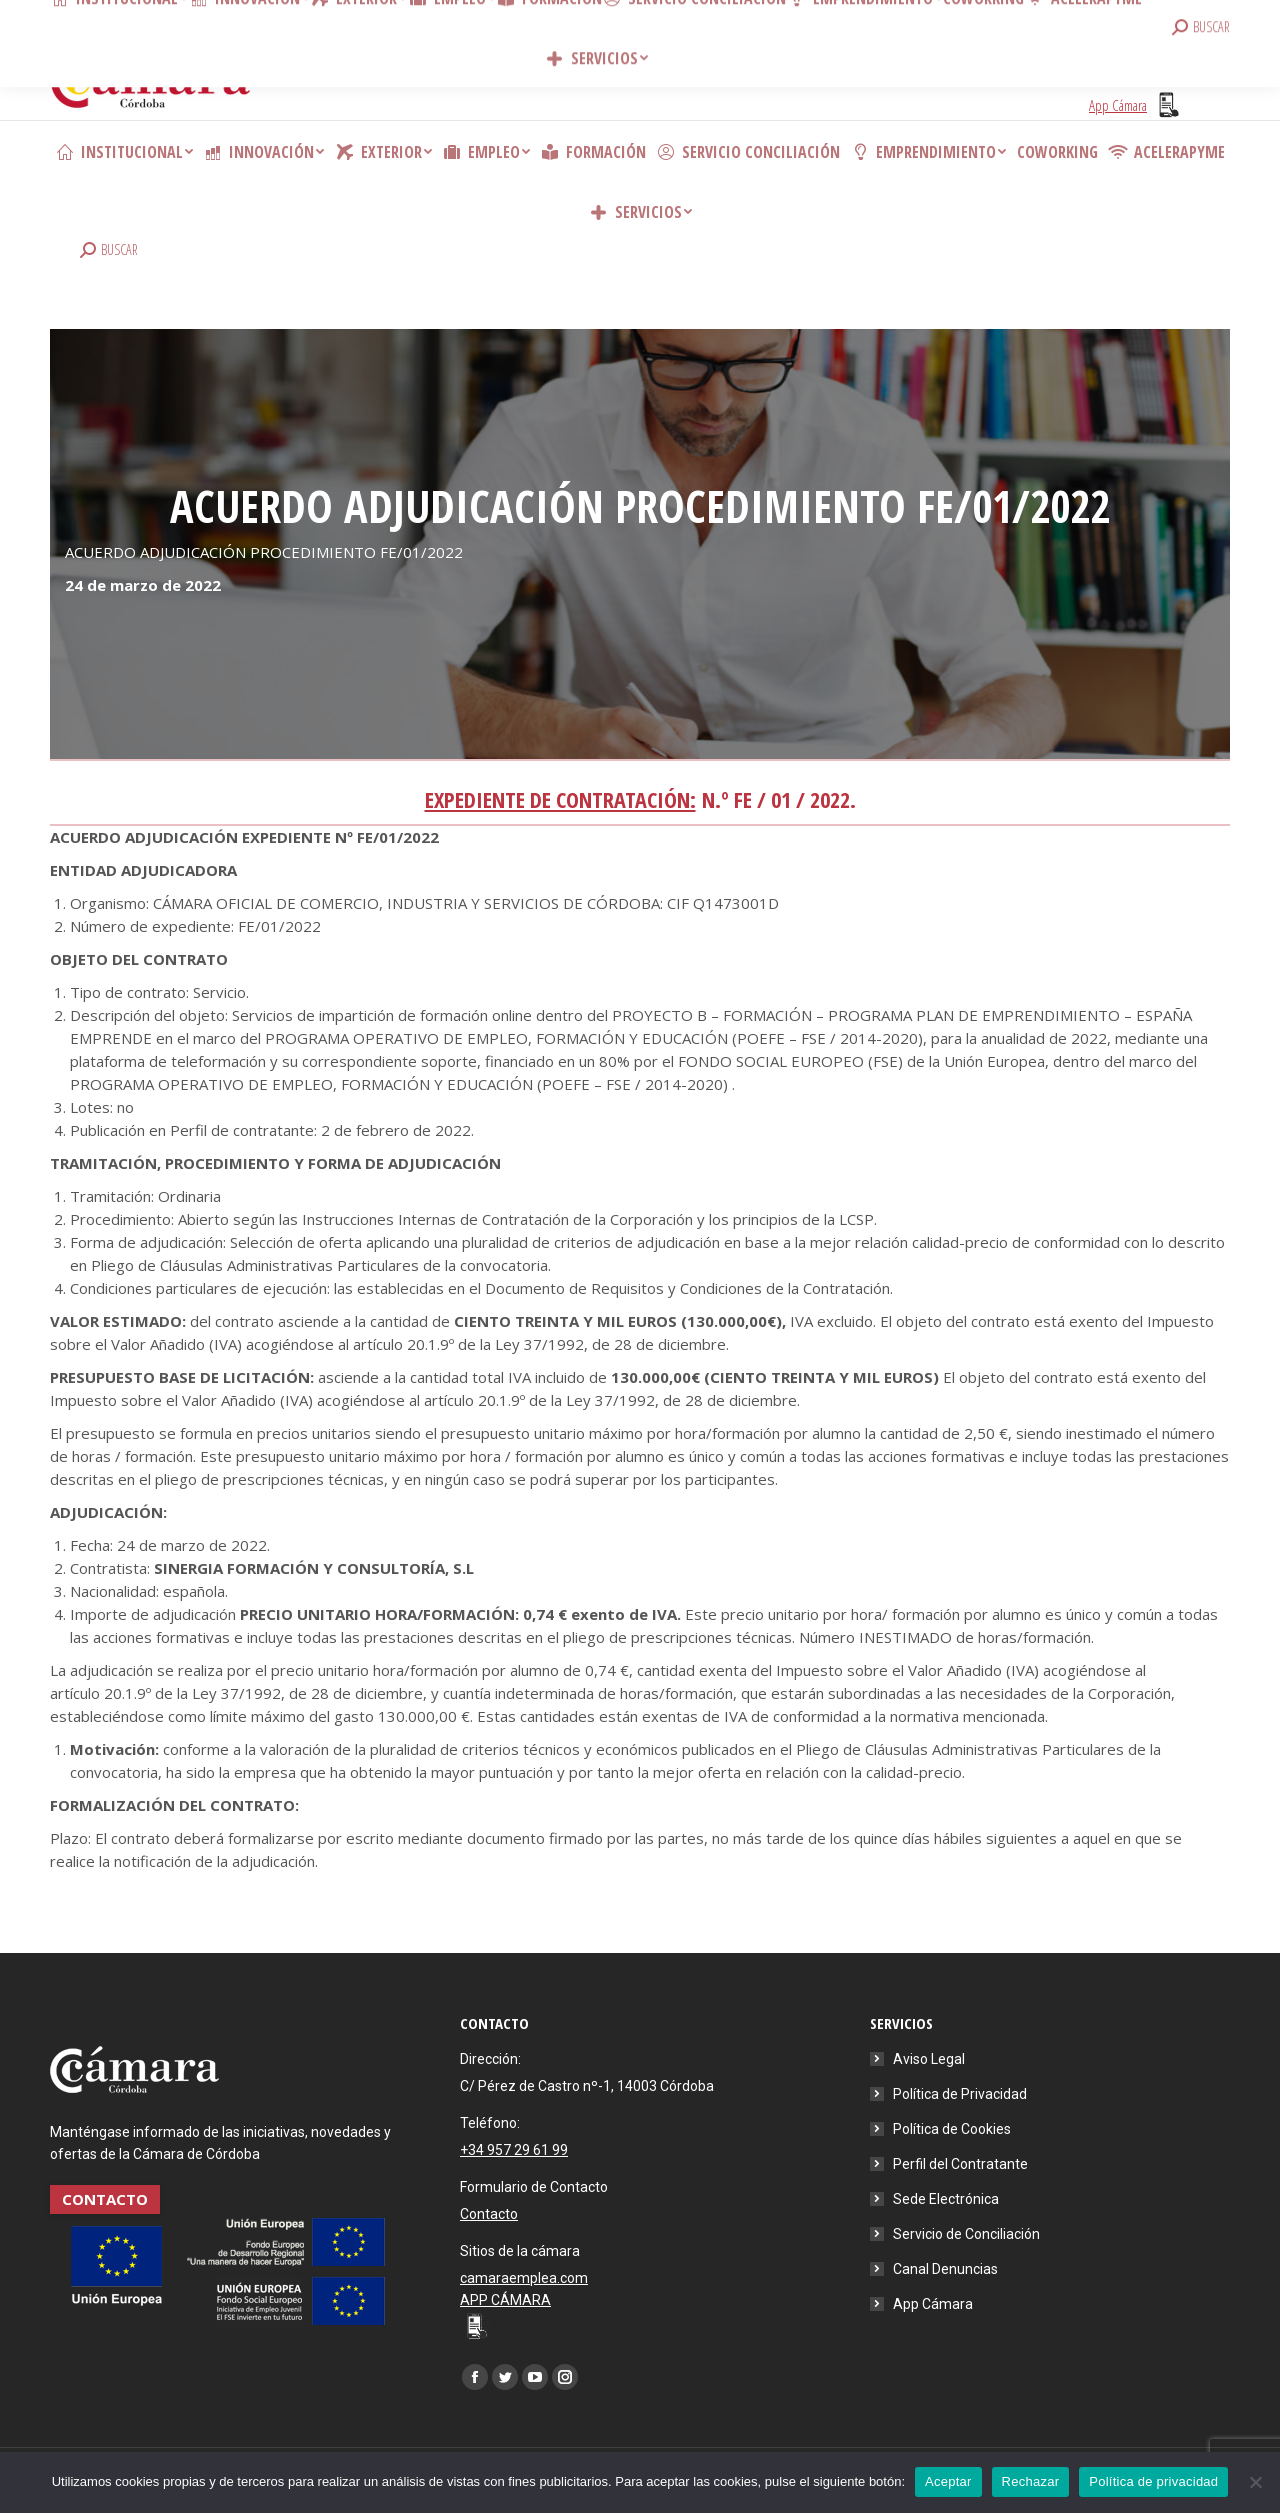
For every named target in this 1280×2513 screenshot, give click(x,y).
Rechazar (1031, 2481)
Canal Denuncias (945, 2269)
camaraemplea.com (524, 2278)
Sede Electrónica (946, 2199)
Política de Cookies (952, 2129)
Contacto (350, 20)
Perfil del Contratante (960, 2164)
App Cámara (933, 2304)
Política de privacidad (1153, 2481)
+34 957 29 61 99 (514, 2150)
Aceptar (948, 2481)
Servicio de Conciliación (966, 2234)
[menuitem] (124, 152)
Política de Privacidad (960, 2094)
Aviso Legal (929, 2059)
